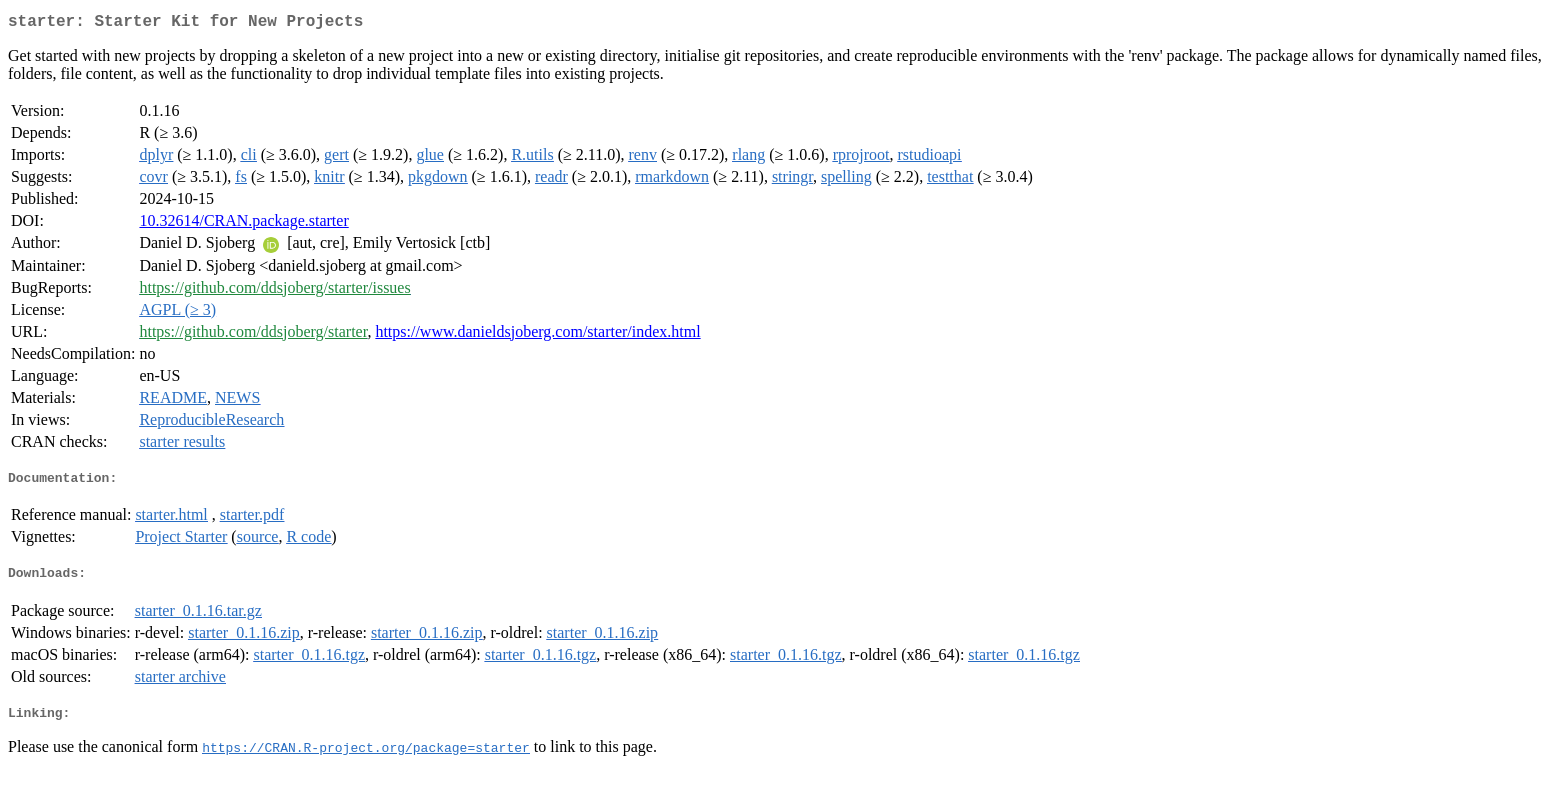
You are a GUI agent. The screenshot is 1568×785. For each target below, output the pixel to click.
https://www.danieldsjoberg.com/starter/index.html (537, 335)
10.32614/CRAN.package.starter (243, 224)
